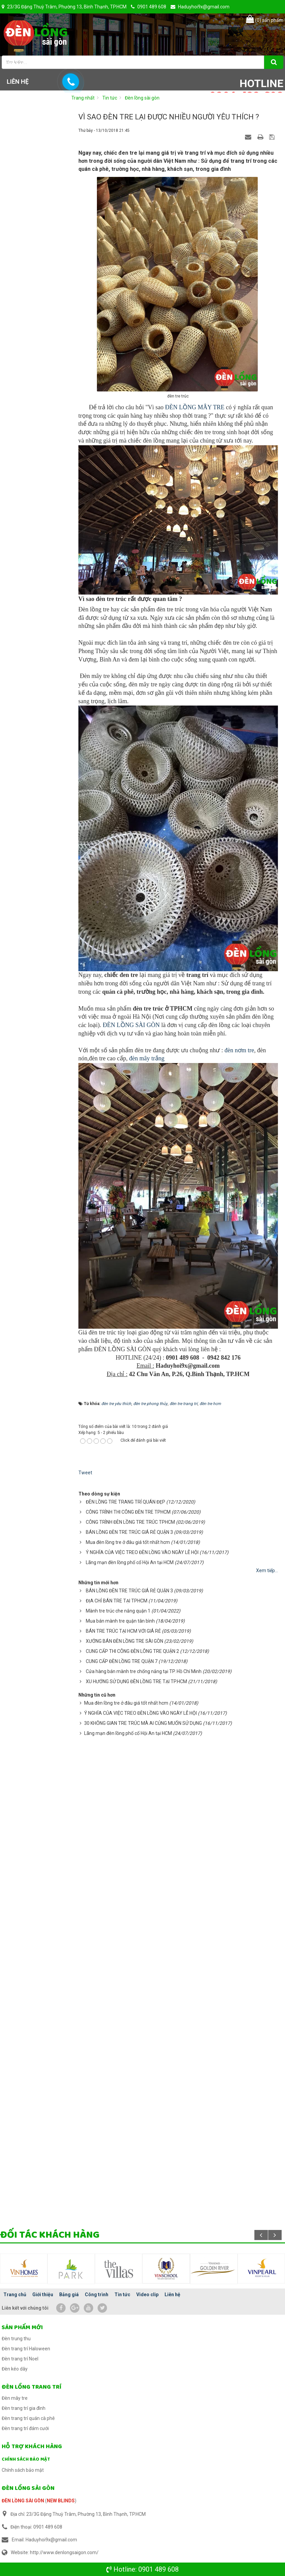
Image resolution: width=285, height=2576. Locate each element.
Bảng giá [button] (106, 64)
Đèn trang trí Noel (20, 2358)
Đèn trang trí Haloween (26, 2348)
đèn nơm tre (239, 1050)
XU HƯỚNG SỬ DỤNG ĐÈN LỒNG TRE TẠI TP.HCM (136, 1681)
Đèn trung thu (16, 2338)
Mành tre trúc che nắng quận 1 (118, 1611)
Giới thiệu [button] (67, 64)
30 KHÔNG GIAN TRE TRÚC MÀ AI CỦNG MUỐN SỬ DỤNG (143, 1723)
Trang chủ (14, 2294)
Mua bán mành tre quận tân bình (120, 1621)
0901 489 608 (158, 2569)
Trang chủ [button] (25, 64)
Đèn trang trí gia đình (23, 2408)
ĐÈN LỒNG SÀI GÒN (131, 1025)
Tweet (85, 1472)
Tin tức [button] (191, 67)
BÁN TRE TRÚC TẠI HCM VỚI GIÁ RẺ (123, 1631)
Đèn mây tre (15, 2398)
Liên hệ (172, 2294)
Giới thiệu (42, 2294)
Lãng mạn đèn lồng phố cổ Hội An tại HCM (130, 1562)
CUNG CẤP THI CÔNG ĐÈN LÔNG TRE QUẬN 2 (132, 1651)
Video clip (147, 2294)
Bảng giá (69, 2294)
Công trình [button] (148, 64)
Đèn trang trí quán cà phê (28, 2418)
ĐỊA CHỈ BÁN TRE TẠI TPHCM (116, 1600)
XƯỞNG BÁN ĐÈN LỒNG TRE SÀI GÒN (124, 1641)
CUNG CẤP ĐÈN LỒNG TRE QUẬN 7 (121, 1661)
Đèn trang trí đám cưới (25, 2428)
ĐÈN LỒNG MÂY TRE (194, 407)
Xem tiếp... (267, 1570)
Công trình (96, 2294)
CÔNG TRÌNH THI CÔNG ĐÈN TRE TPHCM (128, 1512)
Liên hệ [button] (18, 81)
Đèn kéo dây (15, 2369)
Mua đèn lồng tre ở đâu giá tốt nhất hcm (128, 1542)
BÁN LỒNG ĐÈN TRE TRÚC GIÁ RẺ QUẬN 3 (129, 1532)
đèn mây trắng (146, 1058)
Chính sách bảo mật (26, 2459)
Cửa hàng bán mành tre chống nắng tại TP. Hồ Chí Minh (144, 1671)
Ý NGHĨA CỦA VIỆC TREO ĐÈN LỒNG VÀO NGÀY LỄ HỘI (142, 1552)
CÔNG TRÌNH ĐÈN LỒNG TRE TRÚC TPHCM (130, 1522)
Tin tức (122, 2294)
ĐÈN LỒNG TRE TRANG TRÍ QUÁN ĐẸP (125, 1502)
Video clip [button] (230, 64)
